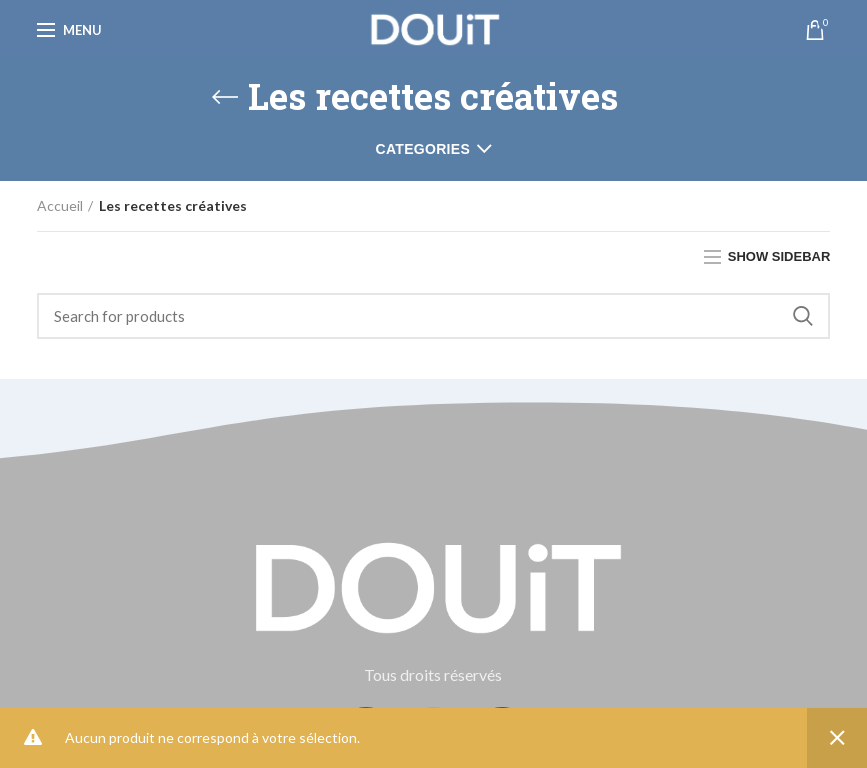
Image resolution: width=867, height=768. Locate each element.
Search (803, 316)
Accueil (60, 205)
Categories (423, 149)
